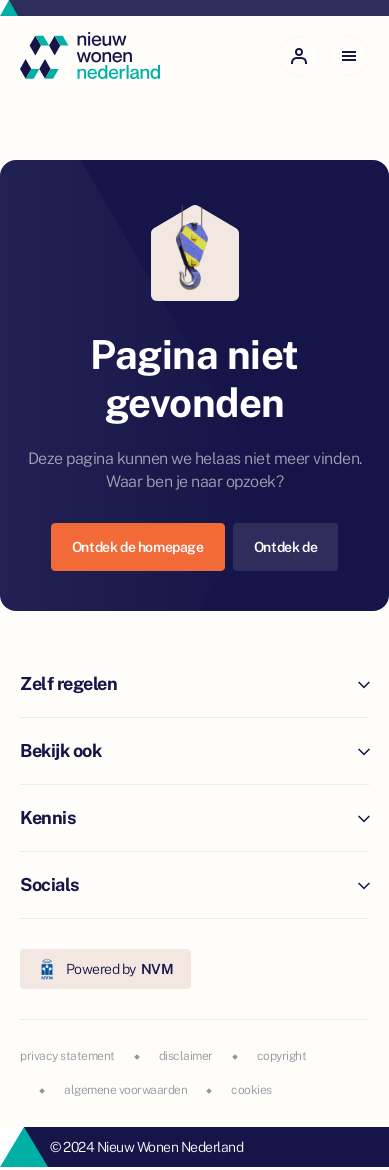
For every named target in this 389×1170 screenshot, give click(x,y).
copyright (282, 1056)
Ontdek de (285, 547)
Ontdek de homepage (138, 547)
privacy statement (67, 1056)
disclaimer (186, 1056)
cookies (251, 1090)
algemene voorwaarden (125, 1090)
